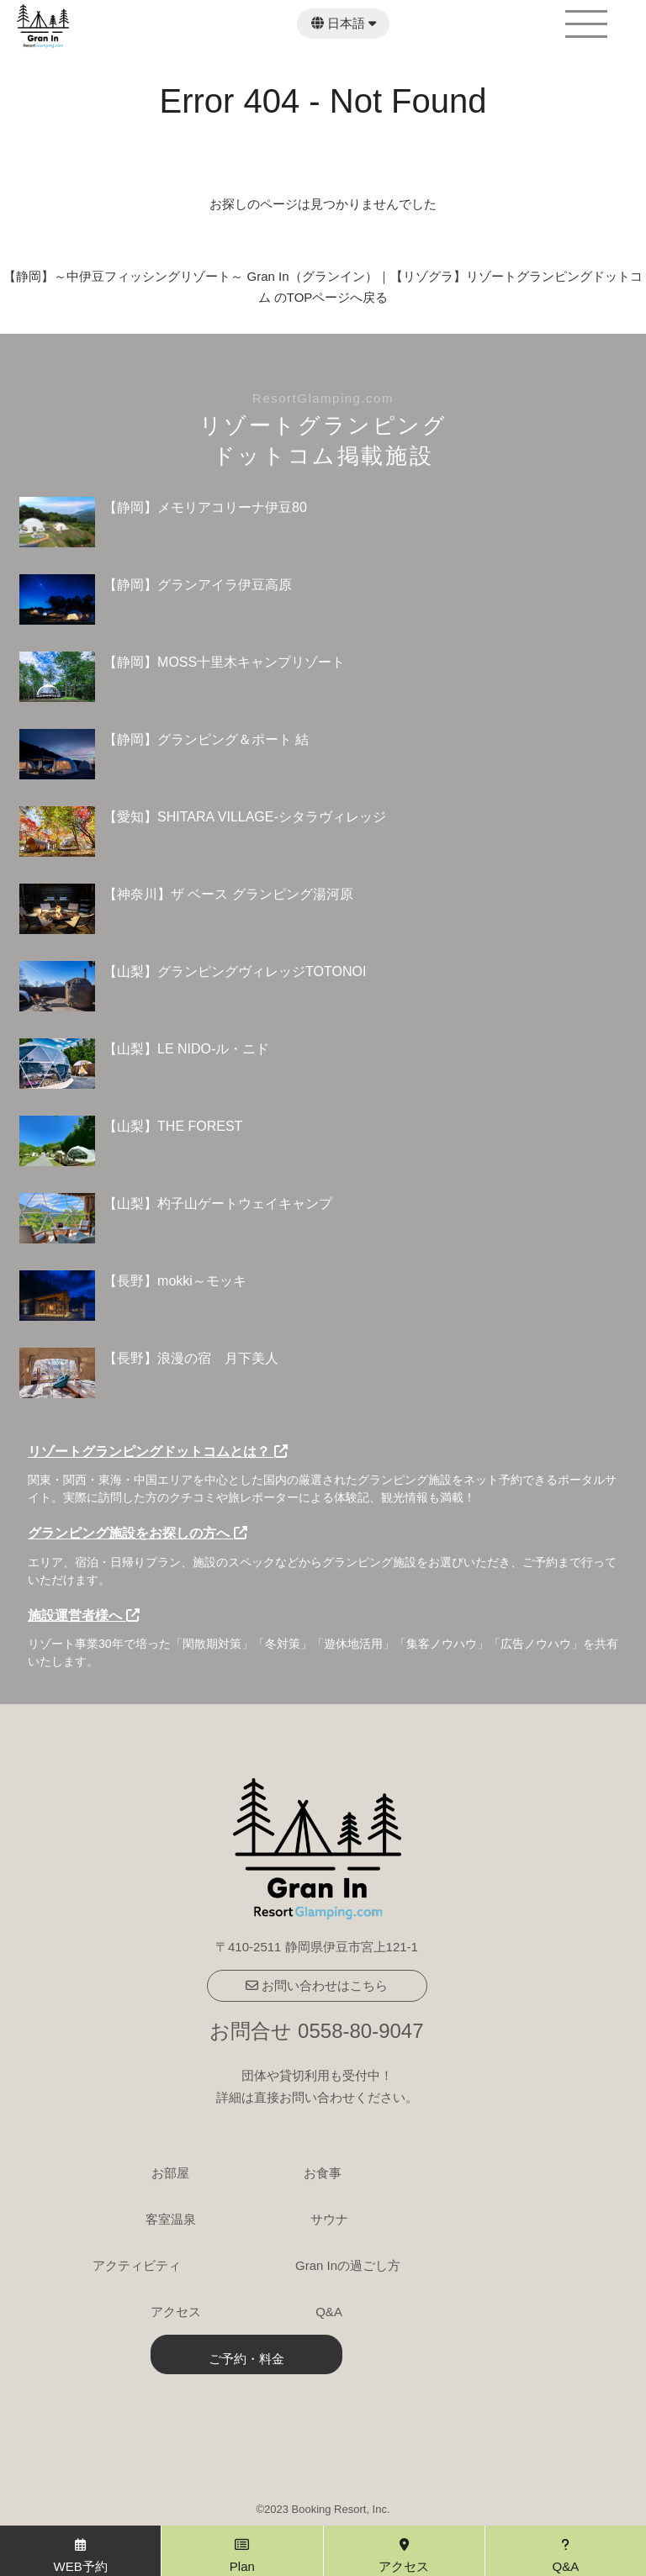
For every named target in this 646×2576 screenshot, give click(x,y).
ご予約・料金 (246, 2358)
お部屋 (170, 2173)
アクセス (176, 2311)
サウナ (329, 2219)
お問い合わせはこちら (317, 1985)
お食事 (323, 2173)
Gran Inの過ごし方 (347, 2265)
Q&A (328, 2311)
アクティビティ (137, 2265)
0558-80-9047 (360, 2030)
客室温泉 (171, 2219)
